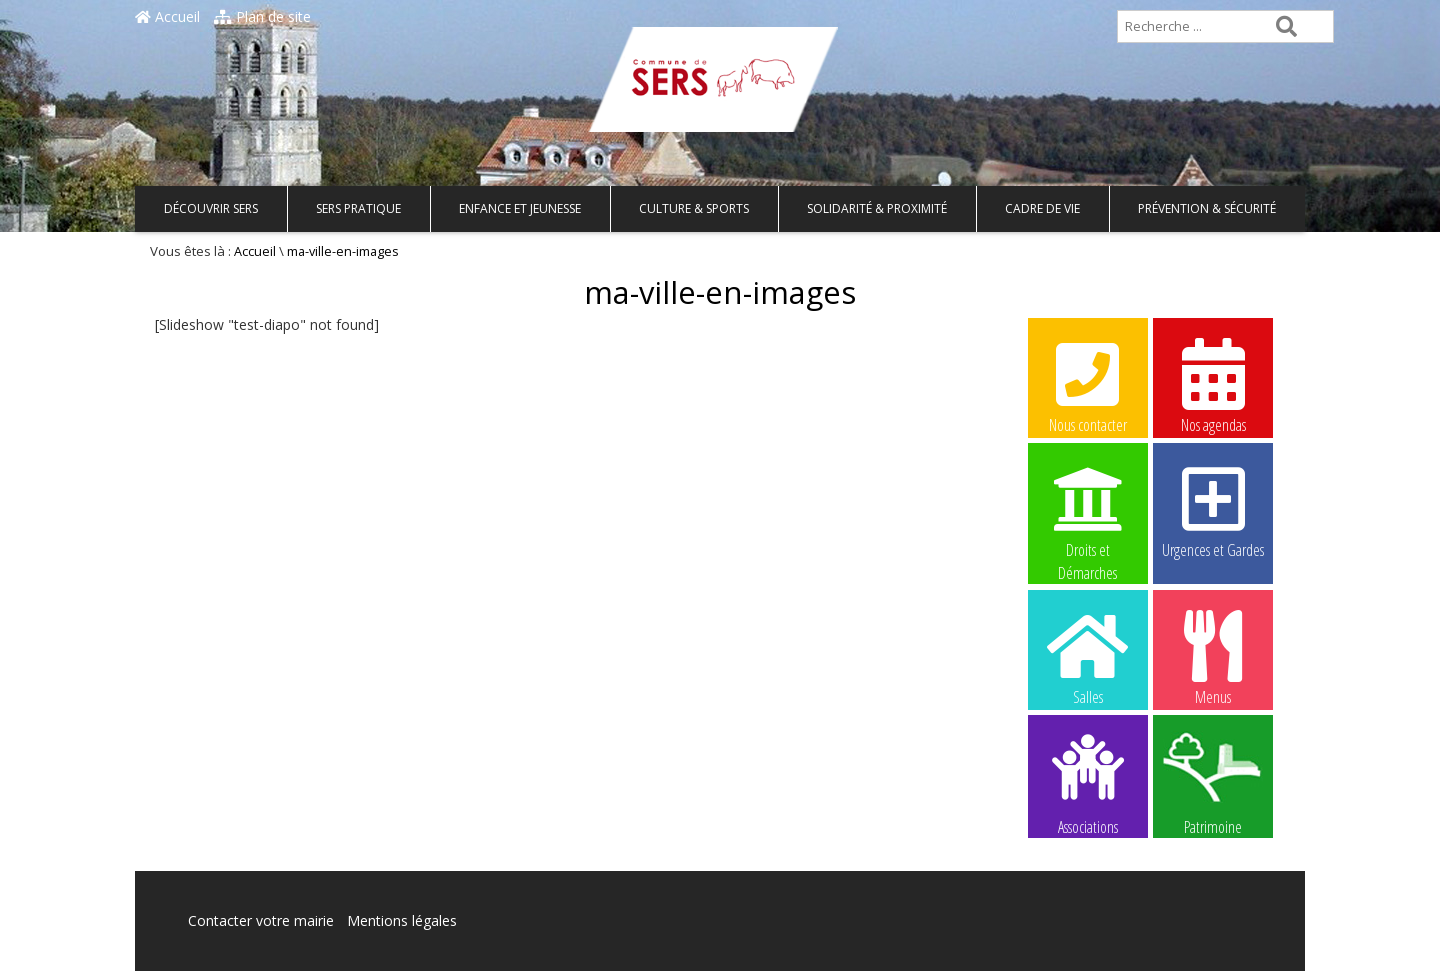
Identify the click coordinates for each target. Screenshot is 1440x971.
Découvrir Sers (211, 208)
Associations (1088, 783)
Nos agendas (1213, 385)
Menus (1213, 657)
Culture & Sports (694, 208)
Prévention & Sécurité (1207, 208)
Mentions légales (402, 920)
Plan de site (262, 16)
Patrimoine (1213, 783)
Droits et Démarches (1088, 511)
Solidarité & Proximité (877, 208)
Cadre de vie (1042, 208)
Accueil (167, 16)
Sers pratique (358, 208)
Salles (1088, 657)
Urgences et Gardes (1213, 510)
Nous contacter (1088, 385)
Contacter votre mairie (261, 920)
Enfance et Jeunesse (520, 208)
